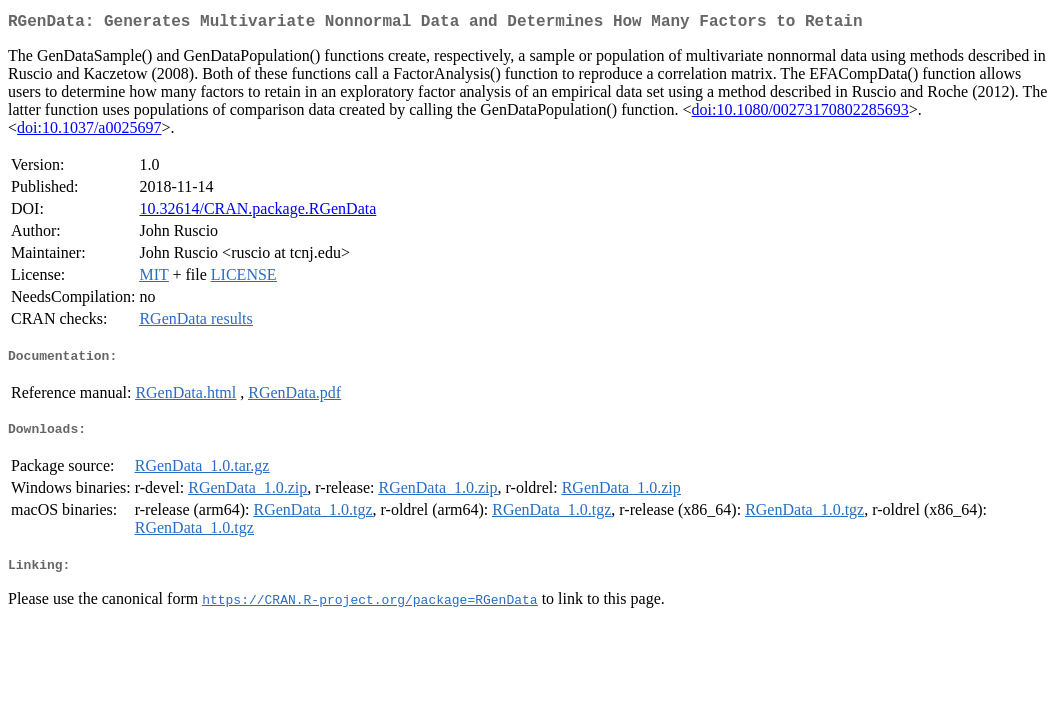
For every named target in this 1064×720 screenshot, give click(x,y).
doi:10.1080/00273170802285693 (800, 113)
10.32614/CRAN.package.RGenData (257, 212)
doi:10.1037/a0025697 (89, 131)
